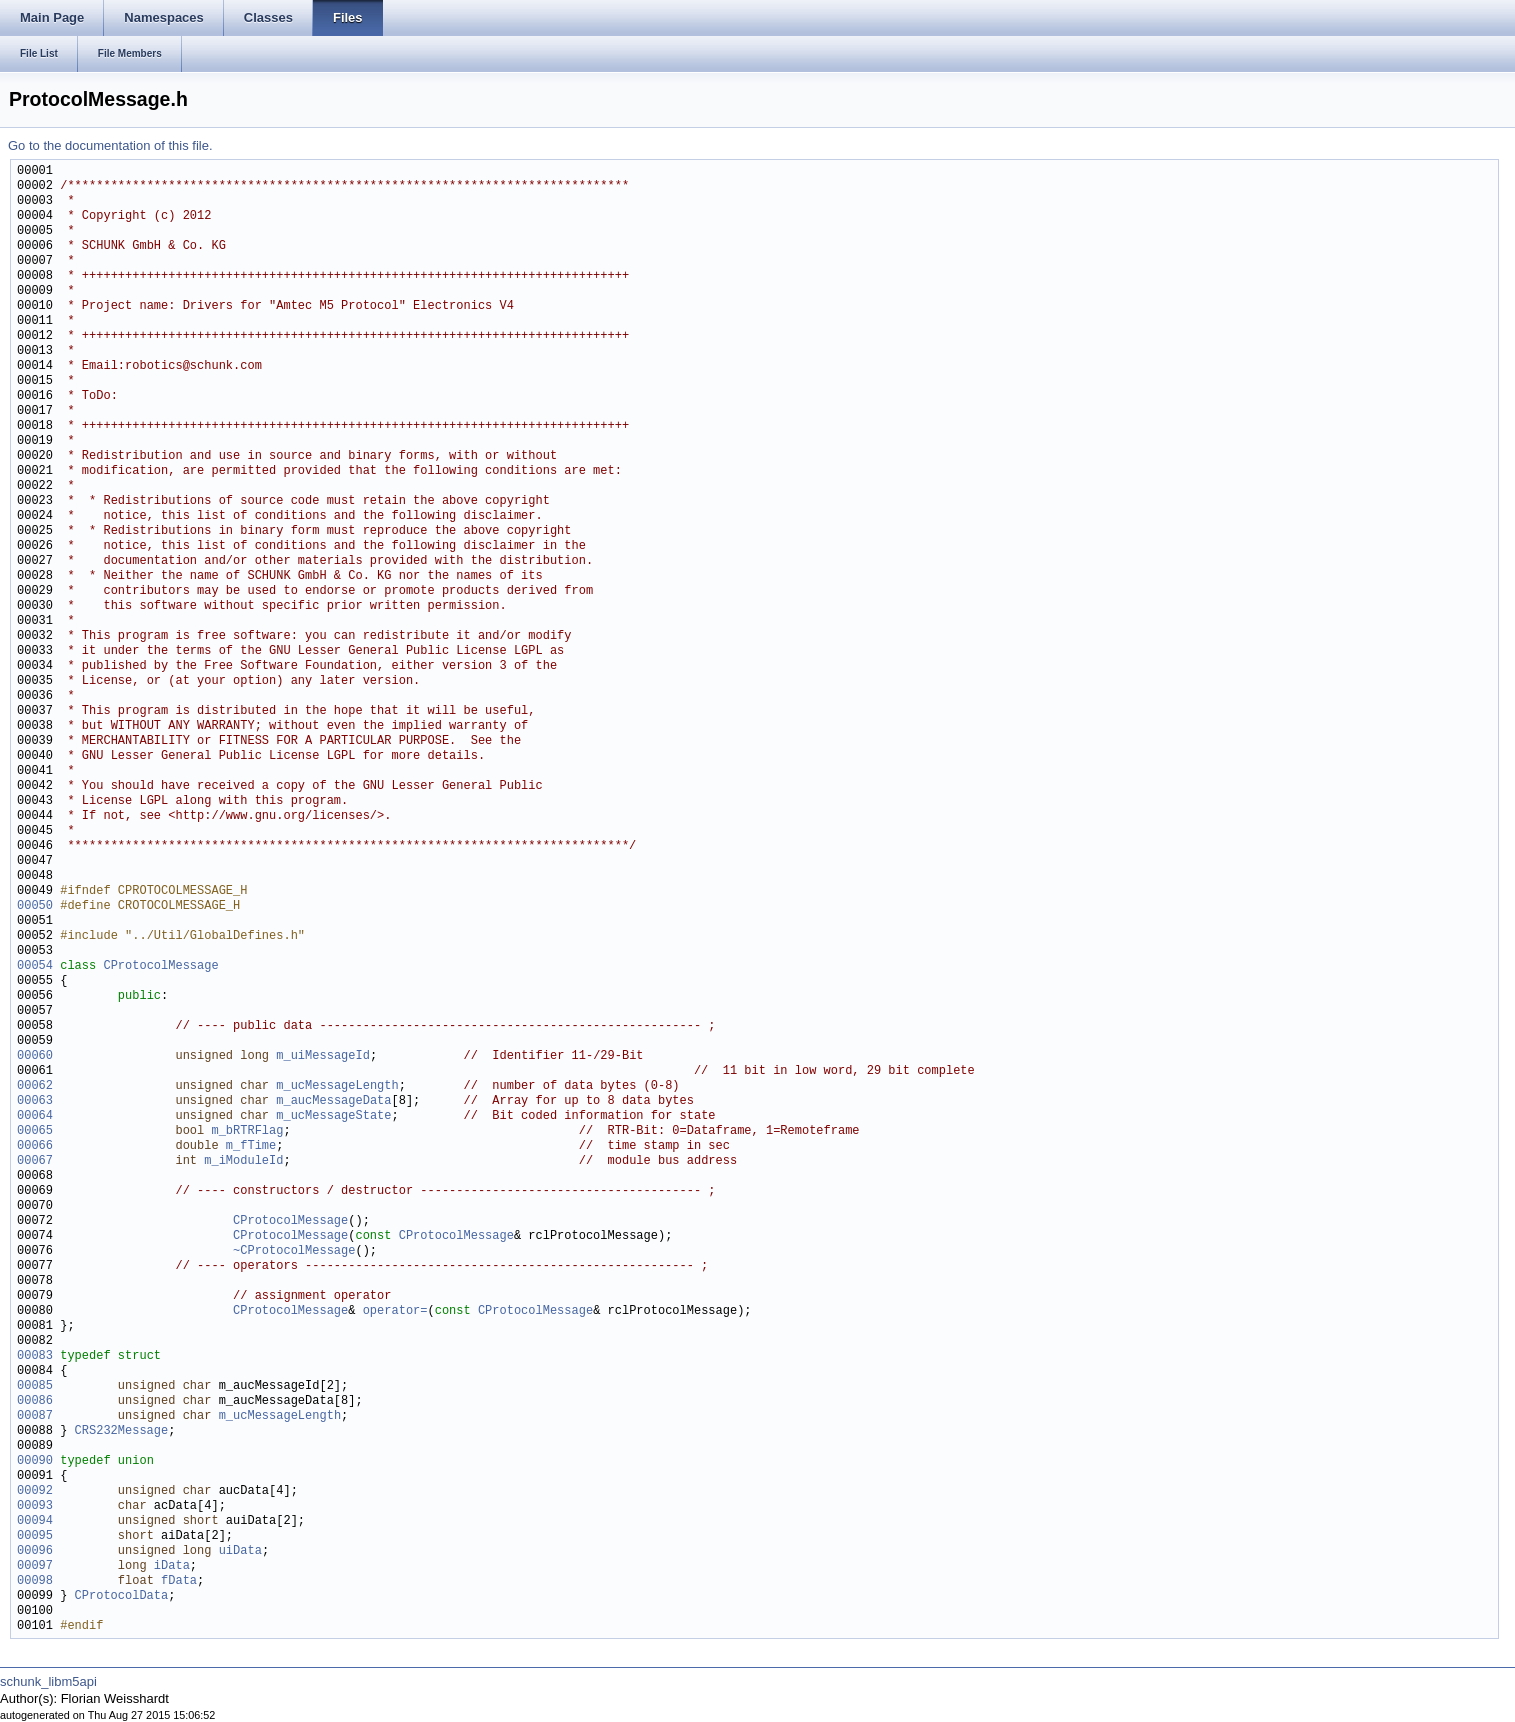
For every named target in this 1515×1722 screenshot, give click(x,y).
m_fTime (251, 1146)
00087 (35, 1416)
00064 (35, 1116)
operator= (395, 1311)
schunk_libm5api (48, 1681)
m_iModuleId (243, 1161)
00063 (35, 1101)
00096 (35, 1551)
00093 (35, 1506)
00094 (35, 1521)
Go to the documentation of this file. (110, 145)
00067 (35, 1161)
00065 (35, 1131)
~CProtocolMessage (294, 1251)
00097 (35, 1566)
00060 (35, 1056)
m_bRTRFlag (247, 1131)
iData (172, 1566)
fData (179, 1581)
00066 (35, 1146)
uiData (240, 1551)
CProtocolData (122, 1596)
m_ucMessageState (333, 1116)
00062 (35, 1086)
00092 (35, 1491)
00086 (35, 1401)
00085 (35, 1386)
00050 (35, 906)
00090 (35, 1461)
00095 (35, 1536)
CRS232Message (122, 1431)
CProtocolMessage (160, 966)
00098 (35, 1581)
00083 (35, 1356)
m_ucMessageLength (337, 1086)
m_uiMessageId (323, 1056)
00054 (35, 966)
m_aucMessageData (333, 1101)
